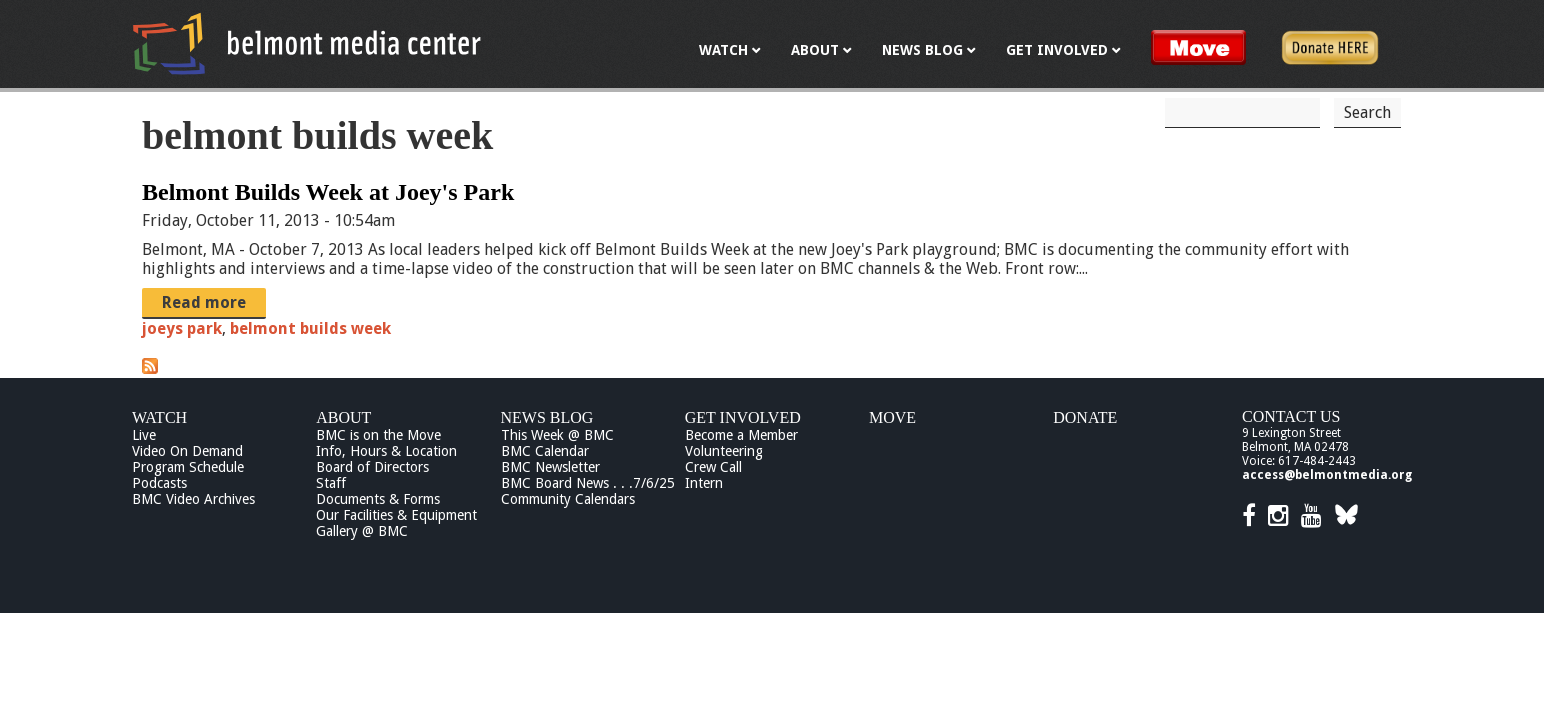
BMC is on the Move (378, 435)
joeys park (182, 328)
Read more (204, 302)
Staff (331, 483)
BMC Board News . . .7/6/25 (588, 483)
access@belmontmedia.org (1327, 475)
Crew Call (713, 467)
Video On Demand (187, 451)
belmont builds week (310, 328)
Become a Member (741, 435)
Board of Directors (372, 467)
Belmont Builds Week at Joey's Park (328, 192)
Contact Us (1291, 416)
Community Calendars (568, 499)
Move (892, 417)
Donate (1085, 417)
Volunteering (724, 451)
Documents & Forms (378, 499)
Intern (704, 483)
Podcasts (159, 483)
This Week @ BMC (557, 435)
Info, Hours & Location (386, 451)
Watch (159, 417)
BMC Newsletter (550, 467)
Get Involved (743, 417)
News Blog (547, 417)
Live (144, 435)
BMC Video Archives (193, 499)
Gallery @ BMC (362, 531)
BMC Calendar (545, 451)
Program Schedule (188, 467)
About (343, 417)
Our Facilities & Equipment (396, 515)
